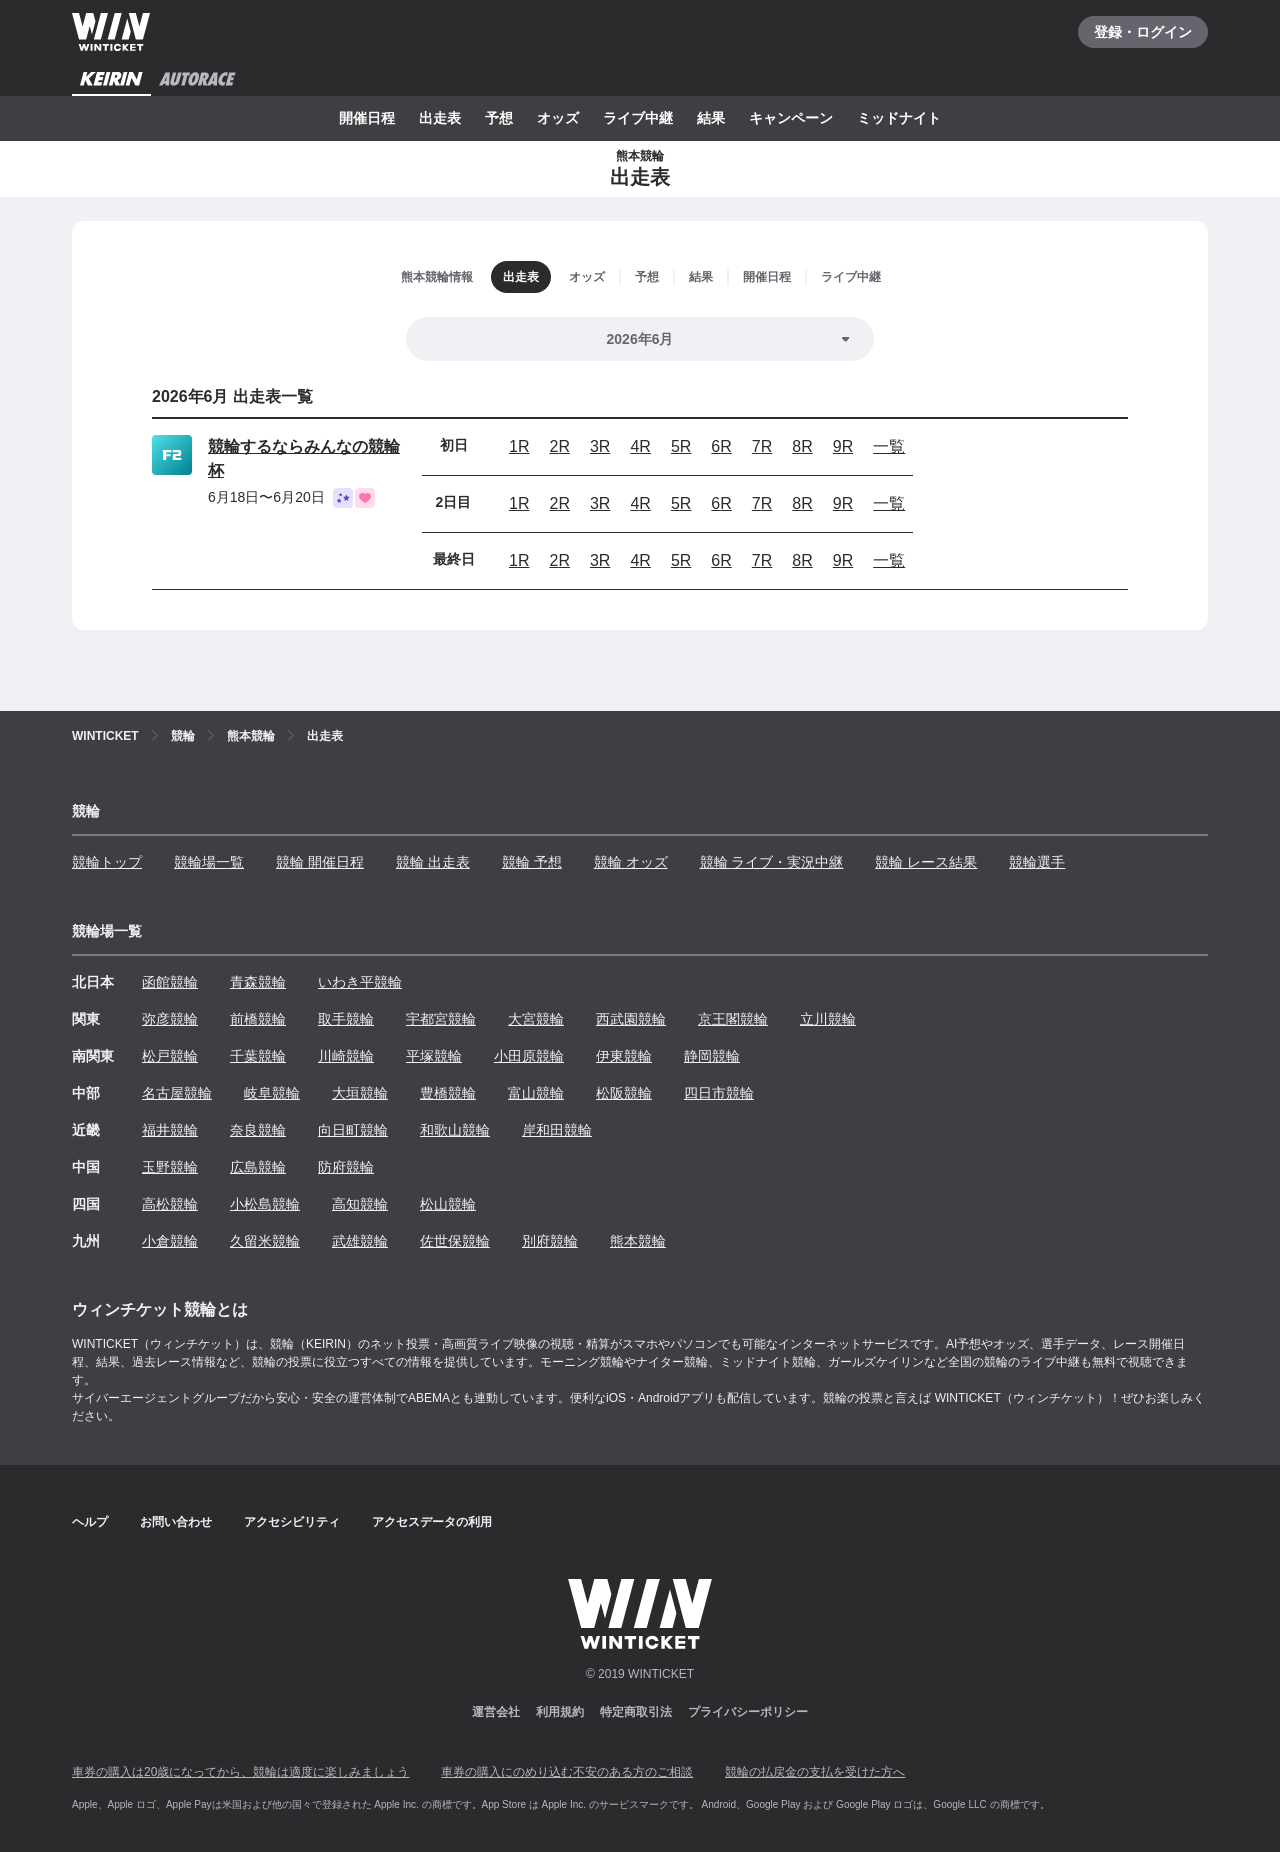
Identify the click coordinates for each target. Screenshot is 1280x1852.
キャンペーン (791, 118)
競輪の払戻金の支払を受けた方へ (815, 1772)
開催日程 (367, 118)
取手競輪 (346, 1019)
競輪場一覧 (209, 862)
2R (559, 446)
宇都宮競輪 (441, 1019)
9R (843, 446)
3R (600, 446)
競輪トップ (107, 862)
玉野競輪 (170, 1167)
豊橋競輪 (448, 1093)
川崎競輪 (346, 1056)
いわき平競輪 (360, 982)
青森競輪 (258, 982)
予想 (499, 118)
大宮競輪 (536, 1019)
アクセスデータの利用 (432, 1522)
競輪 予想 (532, 862)
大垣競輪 (360, 1093)
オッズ (558, 118)
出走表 (440, 118)
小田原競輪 (529, 1056)
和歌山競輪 (455, 1130)
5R (681, 446)
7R (762, 446)
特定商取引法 (636, 1712)
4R (640, 446)
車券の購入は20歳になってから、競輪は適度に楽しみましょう (240, 1772)
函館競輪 (170, 982)
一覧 (889, 446)
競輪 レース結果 (926, 862)
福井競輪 (170, 1130)
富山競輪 (536, 1093)
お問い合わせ (176, 1522)
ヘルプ (90, 1522)
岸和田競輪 (557, 1130)
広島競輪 (258, 1167)
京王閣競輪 (733, 1019)
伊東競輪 (624, 1056)
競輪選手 (1037, 862)
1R (519, 446)
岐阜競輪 (272, 1093)
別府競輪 (550, 1241)
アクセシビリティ (292, 1522)
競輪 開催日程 (320, 862)
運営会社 (496, 1712)
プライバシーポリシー (748, 1712)
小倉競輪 (170, 1241)
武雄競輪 (360, 1241)
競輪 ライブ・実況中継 (772, 862)
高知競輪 (360, 1204)
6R (721, 446)
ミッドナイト (899, 118)
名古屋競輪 (177, 1093)
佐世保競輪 (455, 1241)
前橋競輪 (258, 1019)
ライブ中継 (638, 118)
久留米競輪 (265, 1241)
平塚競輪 (434, 1056)
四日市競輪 (719, 1093)
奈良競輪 (258, 1130)
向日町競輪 (353, 1130)
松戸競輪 (170, 1056)
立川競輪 (828, 1019)
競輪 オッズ (631, 862)
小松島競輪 (265, 1204)
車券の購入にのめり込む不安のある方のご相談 (567, 1772)
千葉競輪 (258, 1056)
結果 (711, 118)
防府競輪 (346, 1167)
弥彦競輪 (170, 1019)
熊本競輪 (638, 1241)
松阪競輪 (624, 1093)
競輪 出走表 (433, 862)
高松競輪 (170, 1204)
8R (802, 446)
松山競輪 (448, 1204)
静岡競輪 (712, 1056)
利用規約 (560, 1712)
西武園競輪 (631, 1019)
